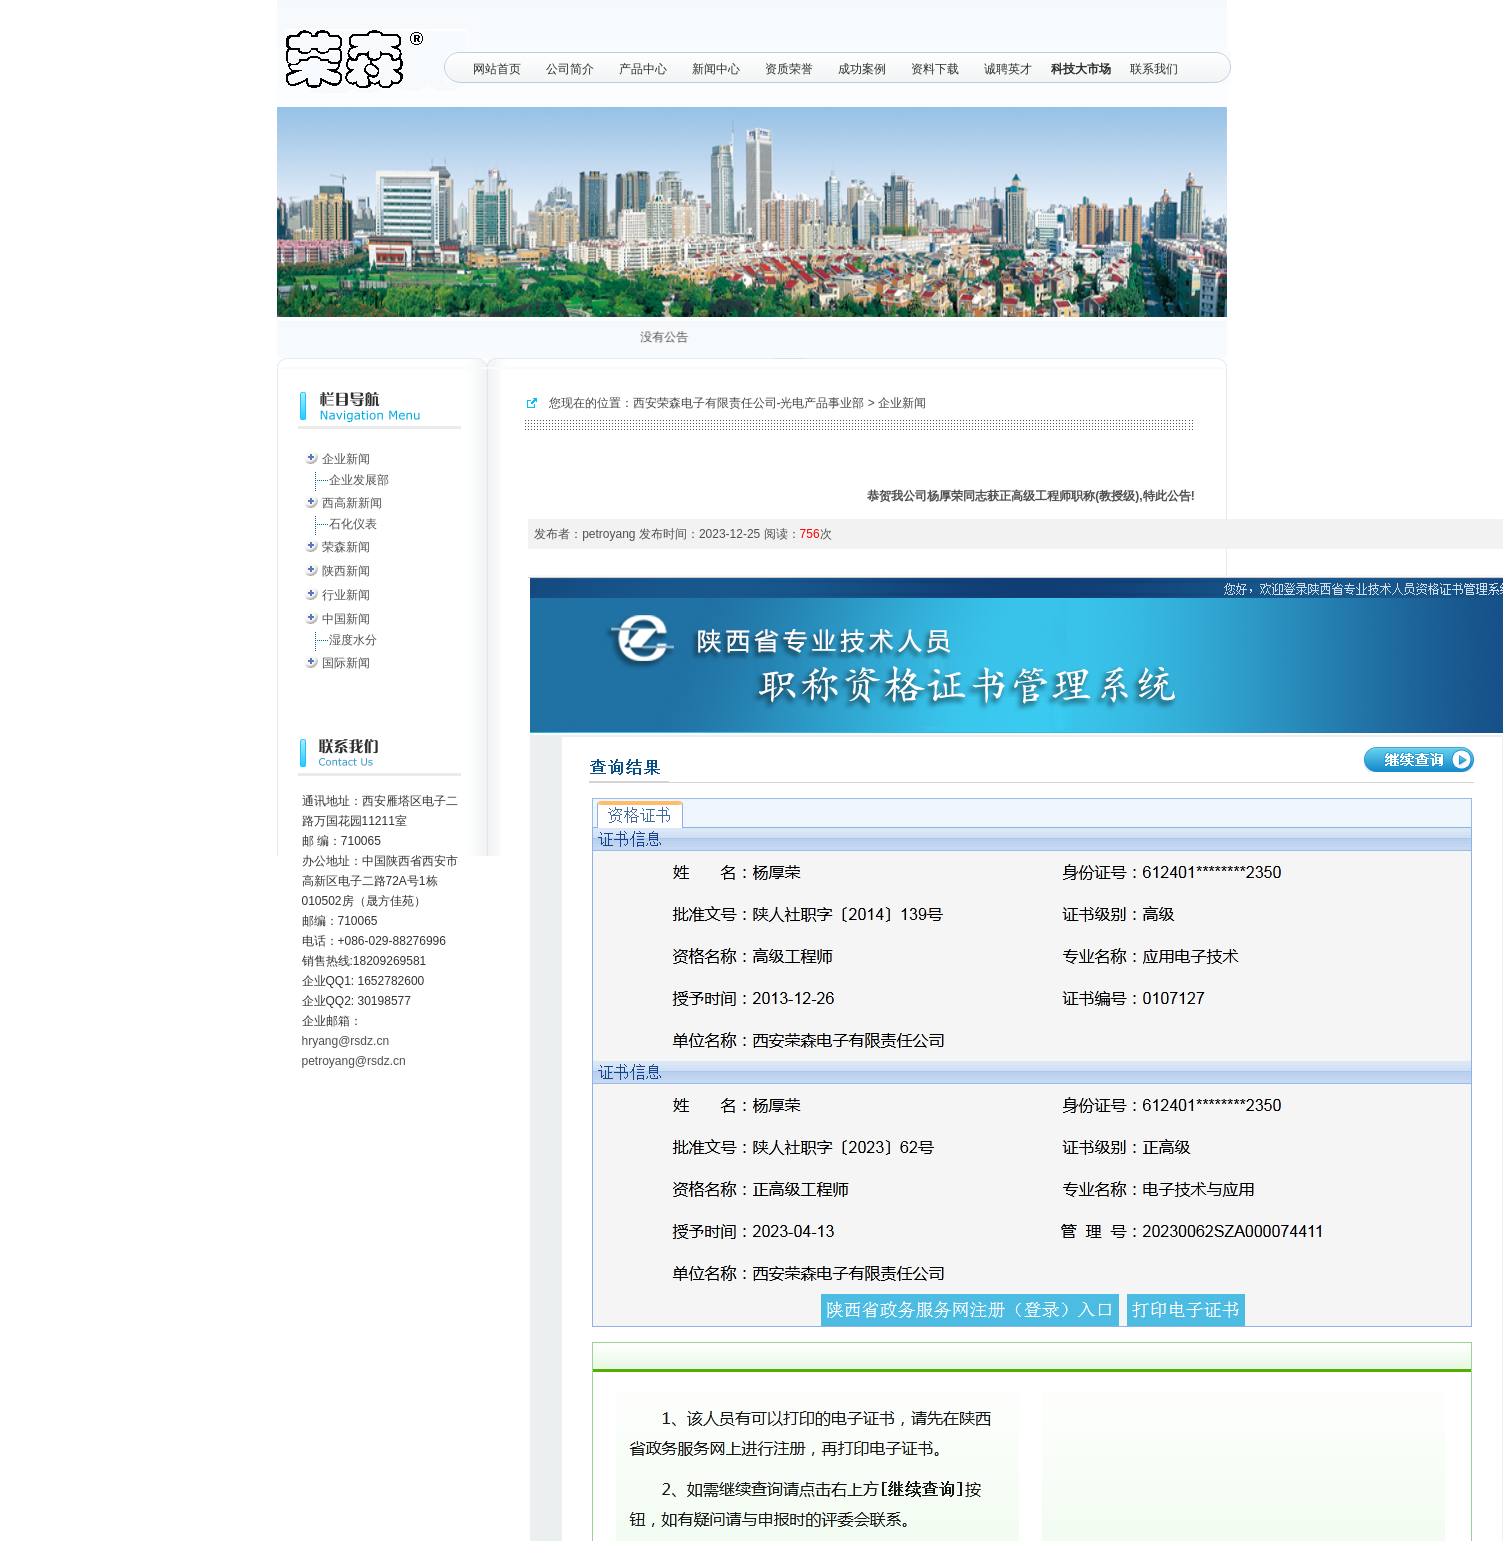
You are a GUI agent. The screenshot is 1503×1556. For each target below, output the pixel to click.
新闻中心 (716, 69)
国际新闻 (346, 663)
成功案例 (862, 69)
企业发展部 (359, 480)
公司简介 (570, 69)
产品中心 (643, 69)
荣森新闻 (346, 547)
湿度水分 (353, 640)
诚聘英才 (1008, 69)
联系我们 (1154, 69)
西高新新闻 (352, 503)
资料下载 (935, 69)
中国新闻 (346, 619)
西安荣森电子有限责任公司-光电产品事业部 (749, 403)
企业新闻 (346, 459)
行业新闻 (346, 595)
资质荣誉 (789, 69)
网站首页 (497, 69)
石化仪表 (353, 524)
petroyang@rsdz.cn (354, 1061)
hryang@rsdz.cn (346, 1041)
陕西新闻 (346, 571)
